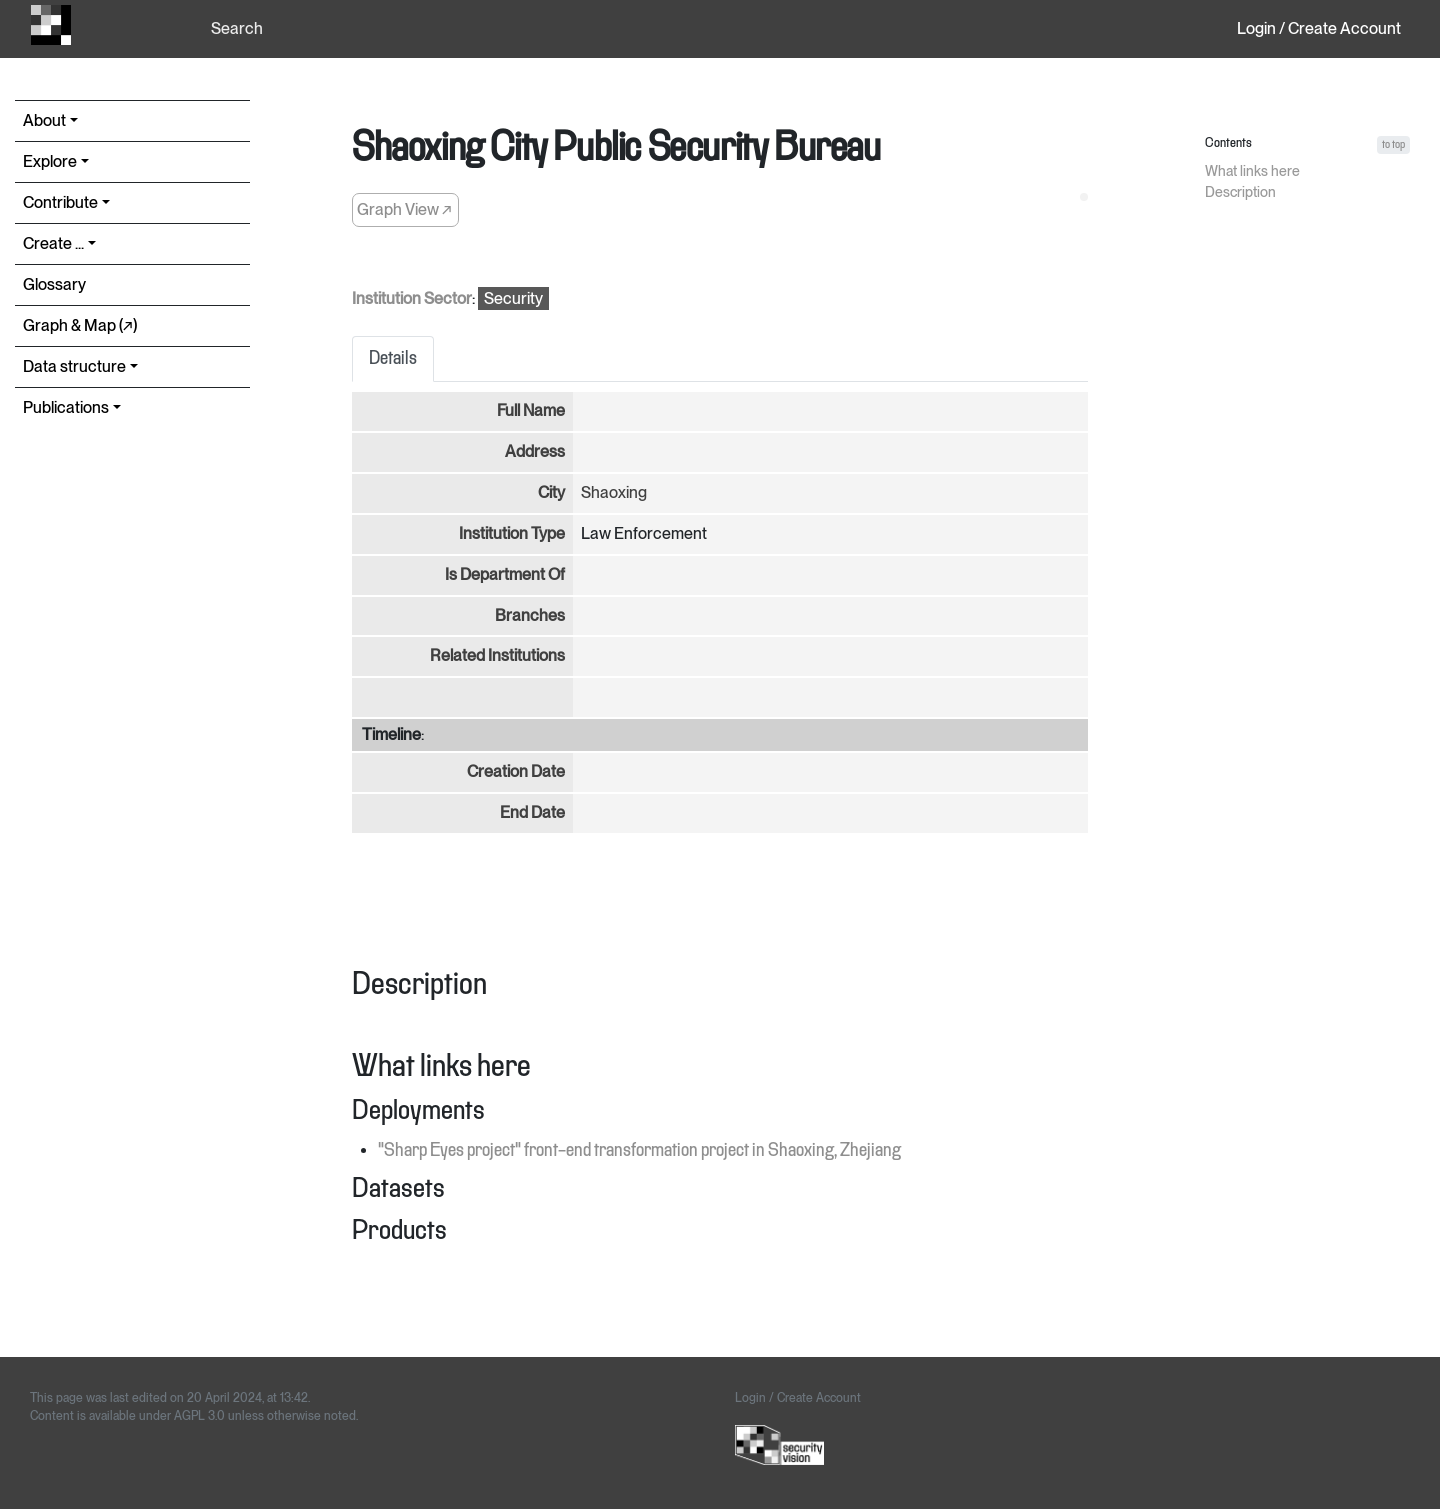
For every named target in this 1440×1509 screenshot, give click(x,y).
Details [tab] (393, 359)
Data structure (74, 366)
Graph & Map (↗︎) (80, 325)
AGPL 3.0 (199, 1416)
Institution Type (512, 533)
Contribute (60, 202)
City (551, 492)
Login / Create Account (1319, 28)
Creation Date (516, 771)
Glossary (54, 284)
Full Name (531, 410)
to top (1393, 144)
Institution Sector (412, 298)
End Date (532, 812)
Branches (530, 615)
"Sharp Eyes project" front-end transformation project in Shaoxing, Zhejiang (639, 1151)
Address (535, 451)
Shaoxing (614, 492)
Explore (50, 161)
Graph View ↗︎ (404, 209)
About (44, 120)
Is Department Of (505, 574)
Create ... (53, 243)
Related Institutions (497, 655)
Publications (66, 407)
